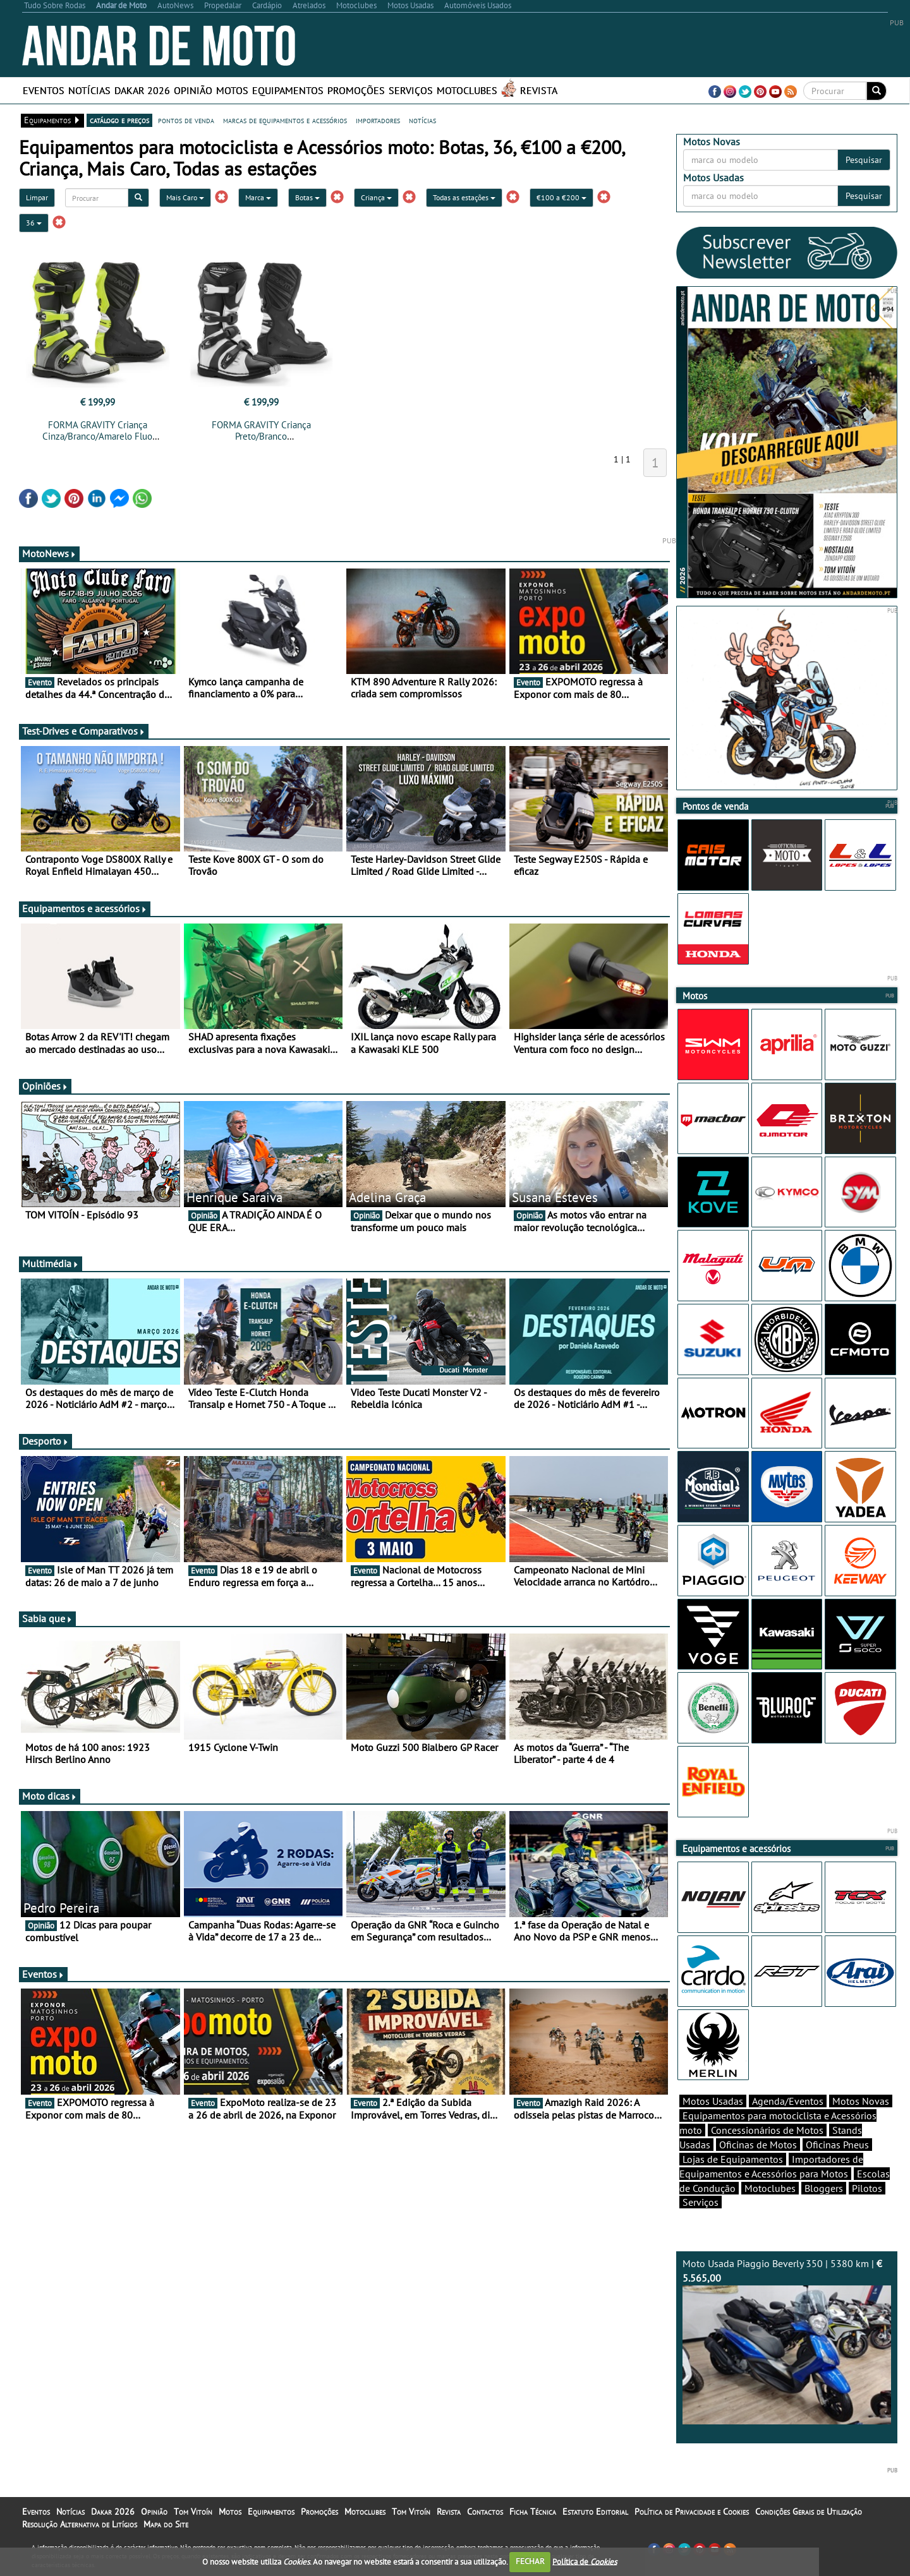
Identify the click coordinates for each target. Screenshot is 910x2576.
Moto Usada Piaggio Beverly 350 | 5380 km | (786, 2340)
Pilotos (867, 2188)
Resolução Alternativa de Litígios (79, 2524)
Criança (376, 197)
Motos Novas (860, 2101)
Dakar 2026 (142, 90)
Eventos (43, 90)
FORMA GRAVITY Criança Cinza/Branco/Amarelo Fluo (97, 430)
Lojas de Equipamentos (732, 2159)
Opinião (193, 90)
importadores (378, 120)
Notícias (89, 90)
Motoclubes (467, 90)
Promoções (356, 90)
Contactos (485, 2511)
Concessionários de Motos (767, 2130)
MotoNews (49, 553)
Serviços (411, 90)
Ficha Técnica (532, 2511)
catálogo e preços (119, 120)
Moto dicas (49, 1796)
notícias (422, 120)
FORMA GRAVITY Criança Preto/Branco (261, 430)
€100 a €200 (561, 197)
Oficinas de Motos (758, 2144)
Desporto (45, 1441)
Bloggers (823, 2188)
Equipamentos (288, 90)
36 (34, 222)
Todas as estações (464, 197)
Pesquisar (864, 160)
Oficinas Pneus (837, 2144)
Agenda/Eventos (787, 2101)
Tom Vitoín (193, 2511)
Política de (584, 2561)
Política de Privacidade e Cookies (691, 2511)
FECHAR (530, 2561)
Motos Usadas (712, 2101)
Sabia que (47, 1618)
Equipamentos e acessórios (84, 908)
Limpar (37, 197)
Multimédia (50, 1263)
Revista (538, 90)
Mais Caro (185, 197)
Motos (232, 90)
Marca (258, 197)
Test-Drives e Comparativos (83, 731)
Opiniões (45, 1086)
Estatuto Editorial (595, 2511)
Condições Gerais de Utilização (808, 2511)
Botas (307, 197)
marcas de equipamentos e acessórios (285, 120)
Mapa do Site (165, 2524)
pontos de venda (186, 120)
